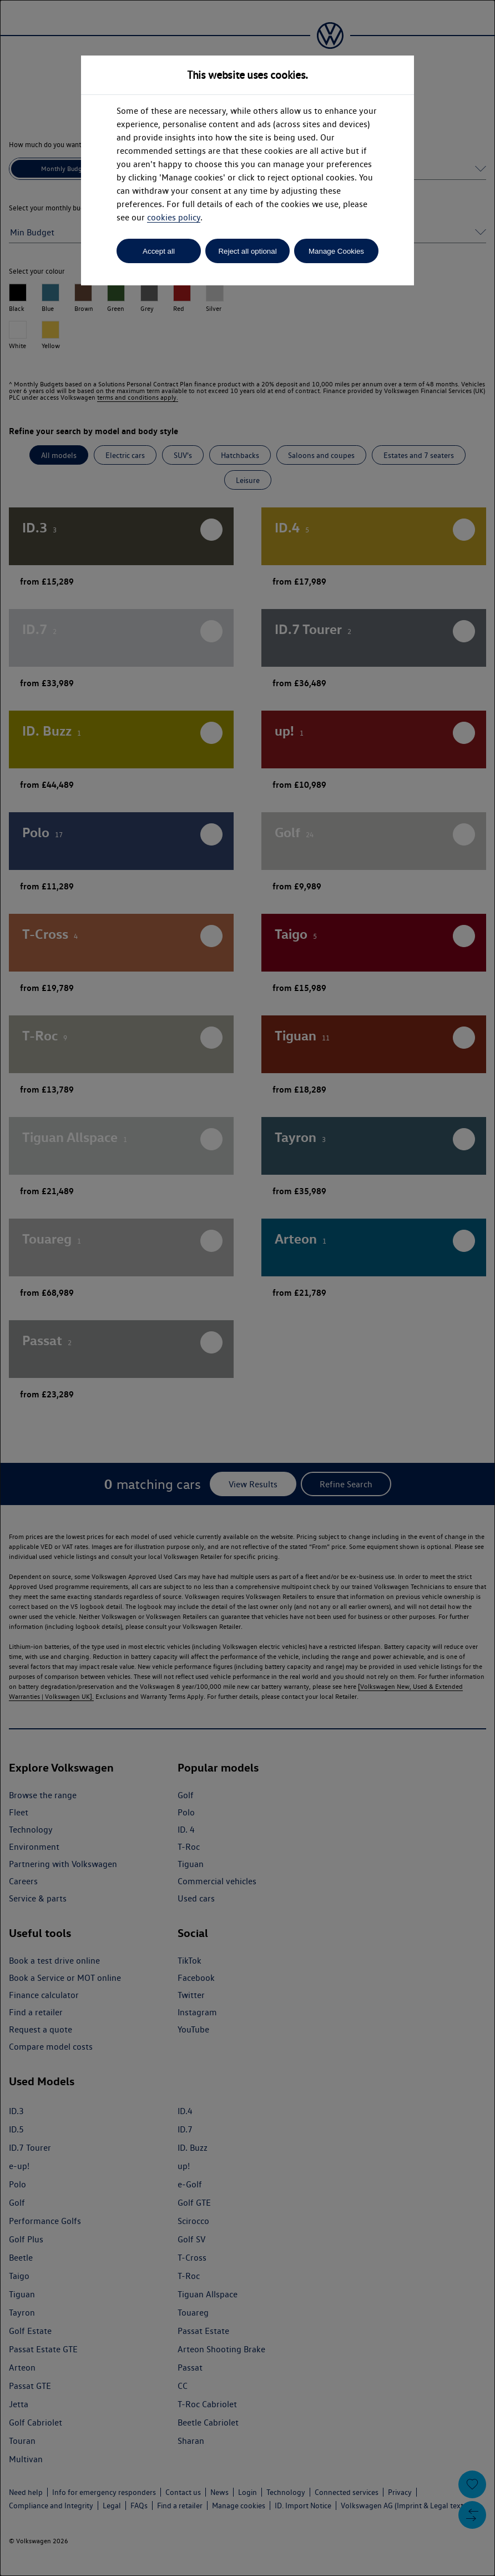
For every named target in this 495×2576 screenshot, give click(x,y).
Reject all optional (247, 251)
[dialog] (247, 1288)
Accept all (159, 251)
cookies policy (173, 217)
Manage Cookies (336, 251)
